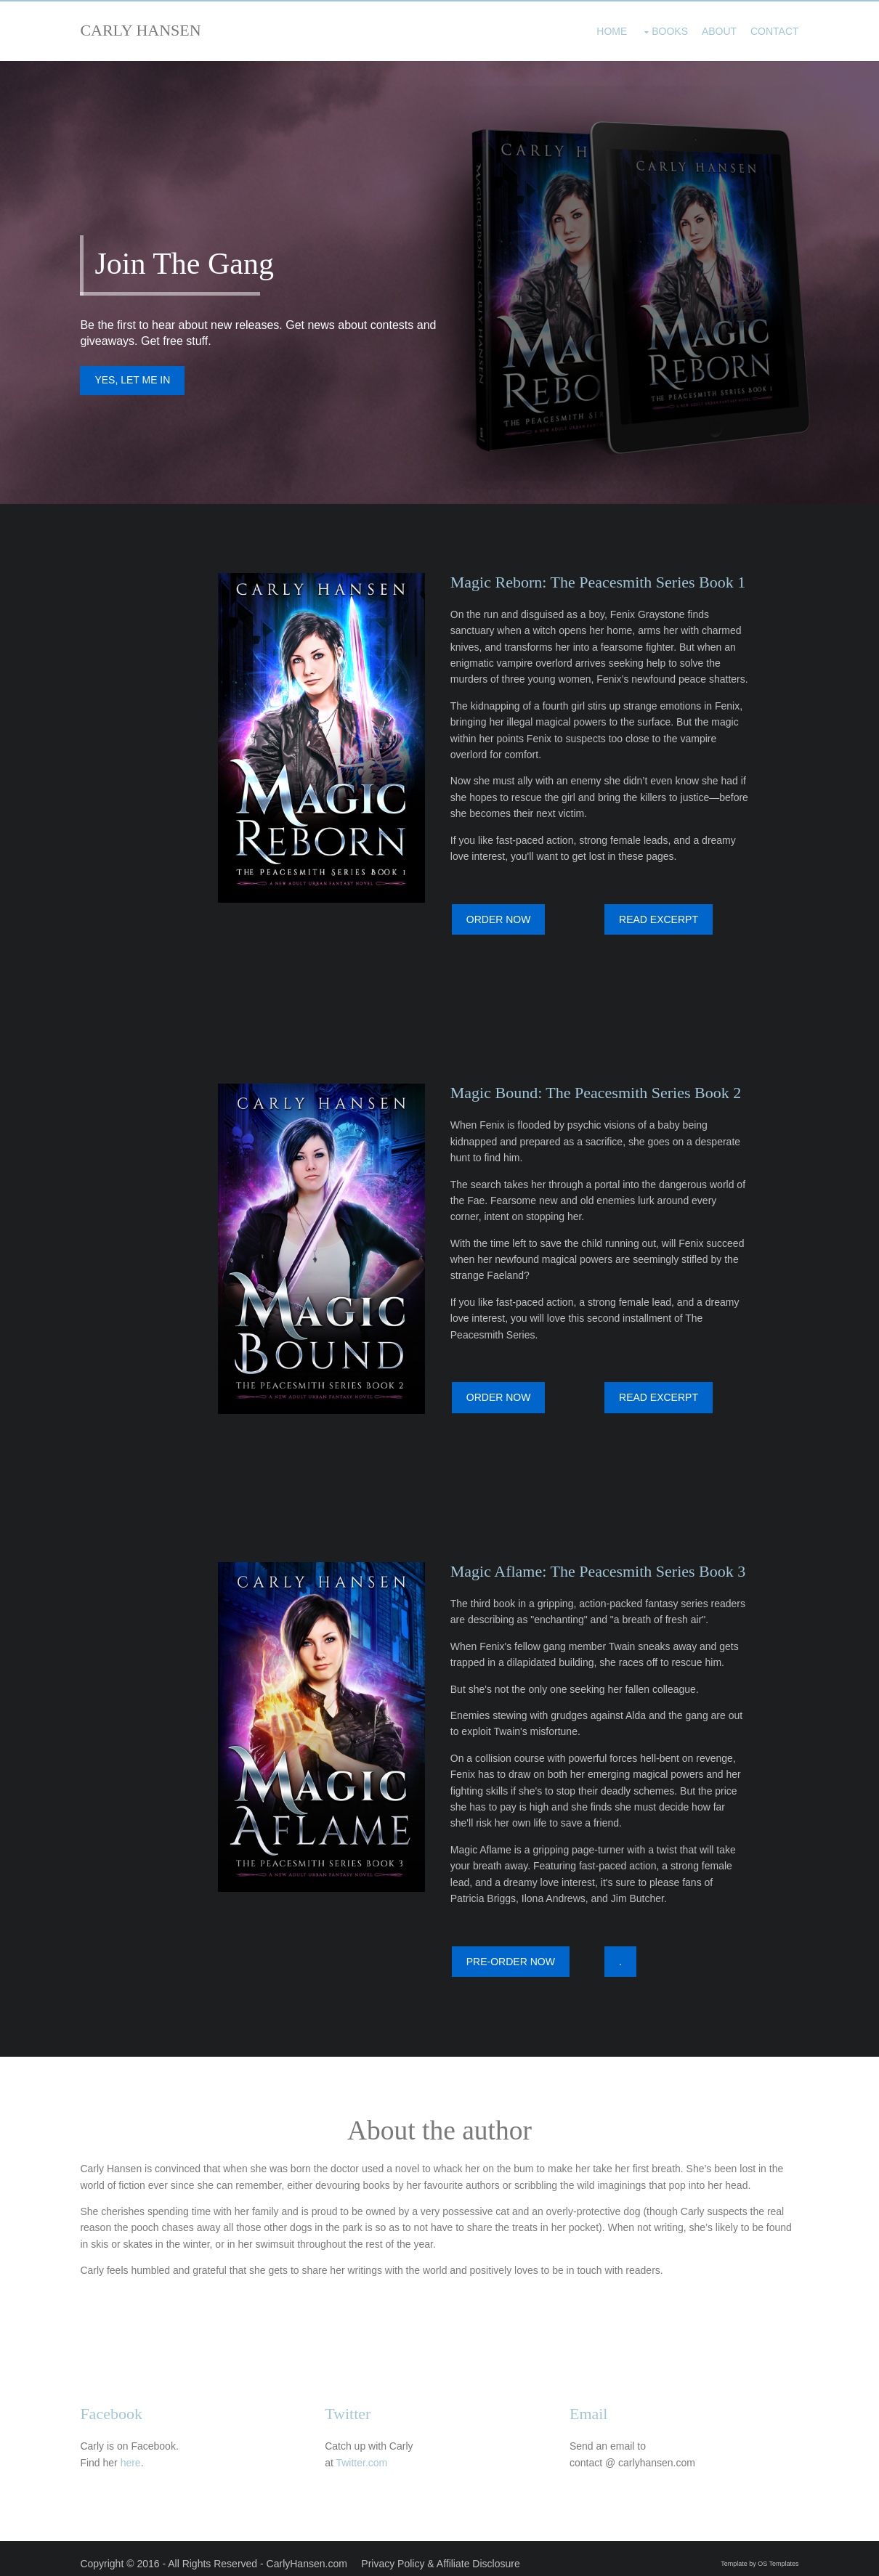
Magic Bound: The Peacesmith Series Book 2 (598, 1091)
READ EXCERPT (662, 922)
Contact (770, 29)
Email (591, 2405)
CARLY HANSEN (144, 30)
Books (666, 29)
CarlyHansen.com (310, 2553)
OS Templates (774, 2552)
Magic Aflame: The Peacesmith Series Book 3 (601, 1565)
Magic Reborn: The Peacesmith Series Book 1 (601, 585)
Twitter (351, 2405)
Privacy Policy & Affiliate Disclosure (444, 2553)
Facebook (115, 2405)
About (714, 29)
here (134, 2454)
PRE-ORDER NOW (513, 1956)
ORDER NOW (501, 922)
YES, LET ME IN (136, 383)
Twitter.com (365, 2454)
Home (608, 29)
